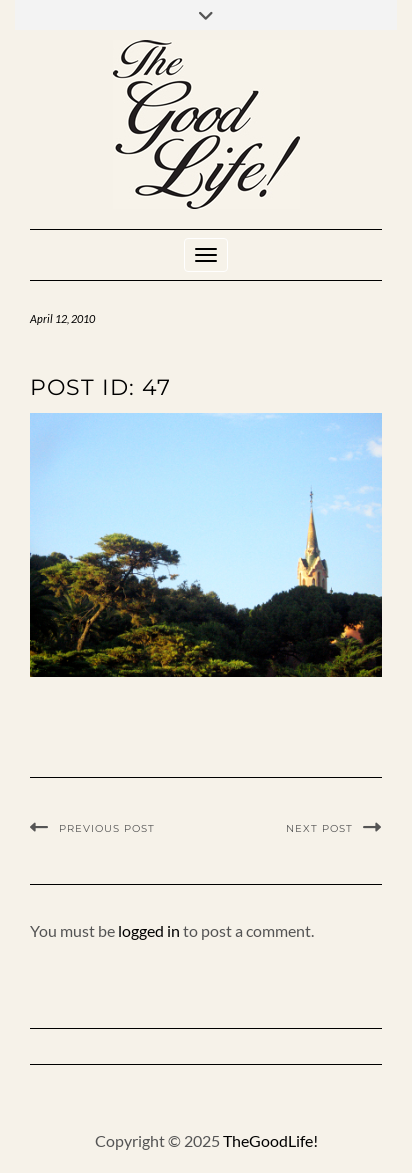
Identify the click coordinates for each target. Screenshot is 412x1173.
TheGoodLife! (270, 1140)
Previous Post (107, 828)
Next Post (319, 828)
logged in (149, 930)
